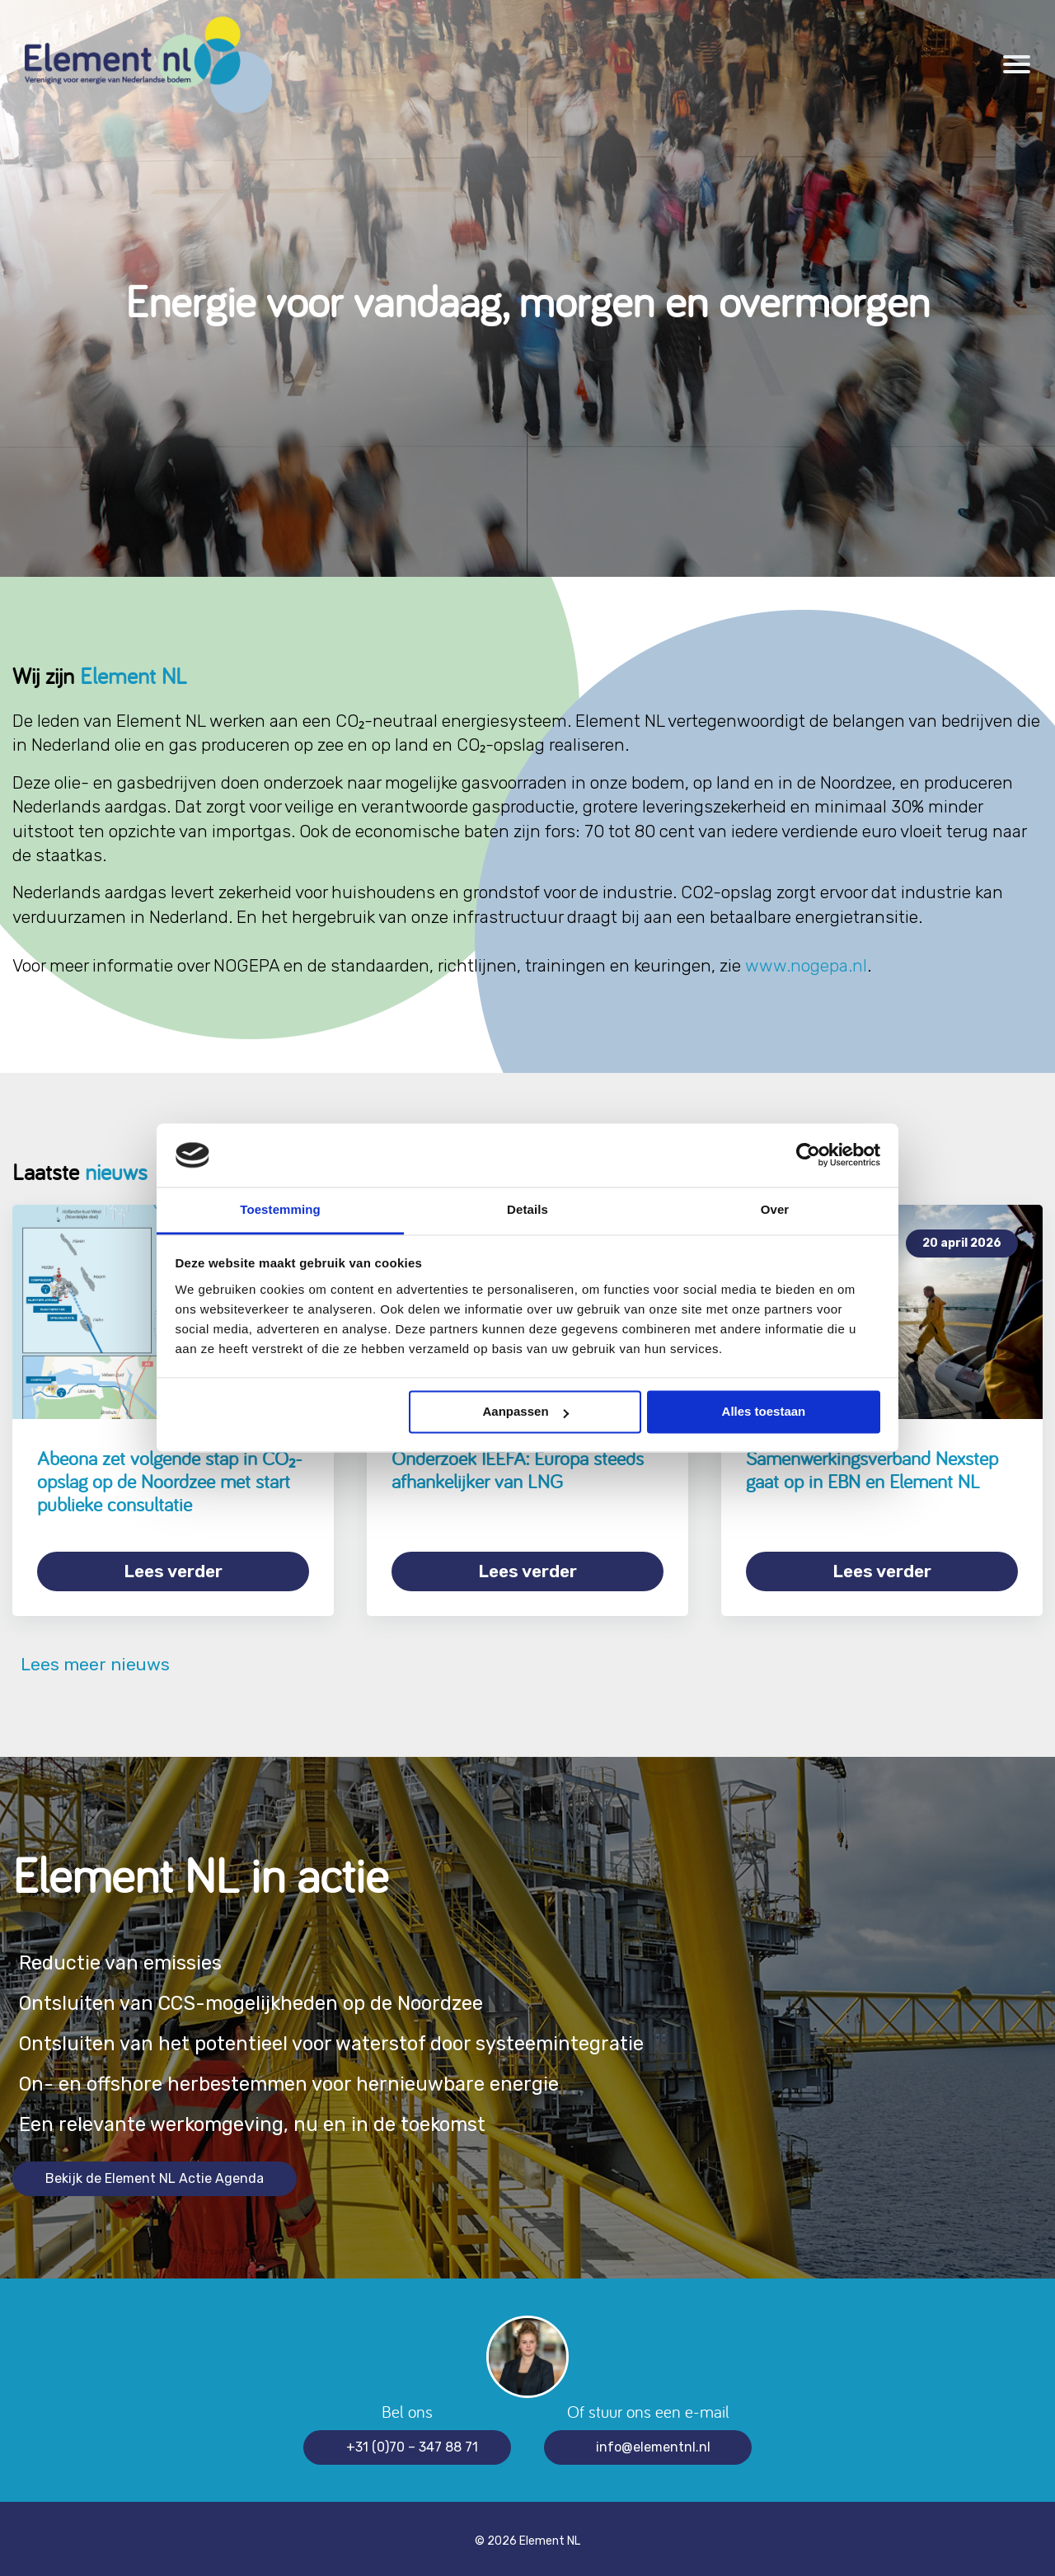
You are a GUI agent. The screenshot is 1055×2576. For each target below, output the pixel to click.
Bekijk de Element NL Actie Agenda (154, 2172)
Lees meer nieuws (91, 1659)
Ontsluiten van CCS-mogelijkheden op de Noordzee (264, 1998)
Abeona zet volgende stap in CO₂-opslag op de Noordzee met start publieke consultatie (169, 1480)
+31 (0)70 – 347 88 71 (412, 2441)
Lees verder (173, 1571)
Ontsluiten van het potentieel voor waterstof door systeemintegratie (348, 2038)
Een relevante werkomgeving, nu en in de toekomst (262, 2119)
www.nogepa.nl (806, 965)
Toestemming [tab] (280, 1209)
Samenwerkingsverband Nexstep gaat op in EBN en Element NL (872, 1469)
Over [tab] (775, 1209)
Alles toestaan (764, 1412)
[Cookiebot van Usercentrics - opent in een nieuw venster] (808, 1155)
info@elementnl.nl (653, 2441)
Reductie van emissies (124, 1957)
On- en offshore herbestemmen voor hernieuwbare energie (301, 2079)
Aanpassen (526, 1412)
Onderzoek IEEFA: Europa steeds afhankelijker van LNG (518, 1469)
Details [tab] (527, 1209)
